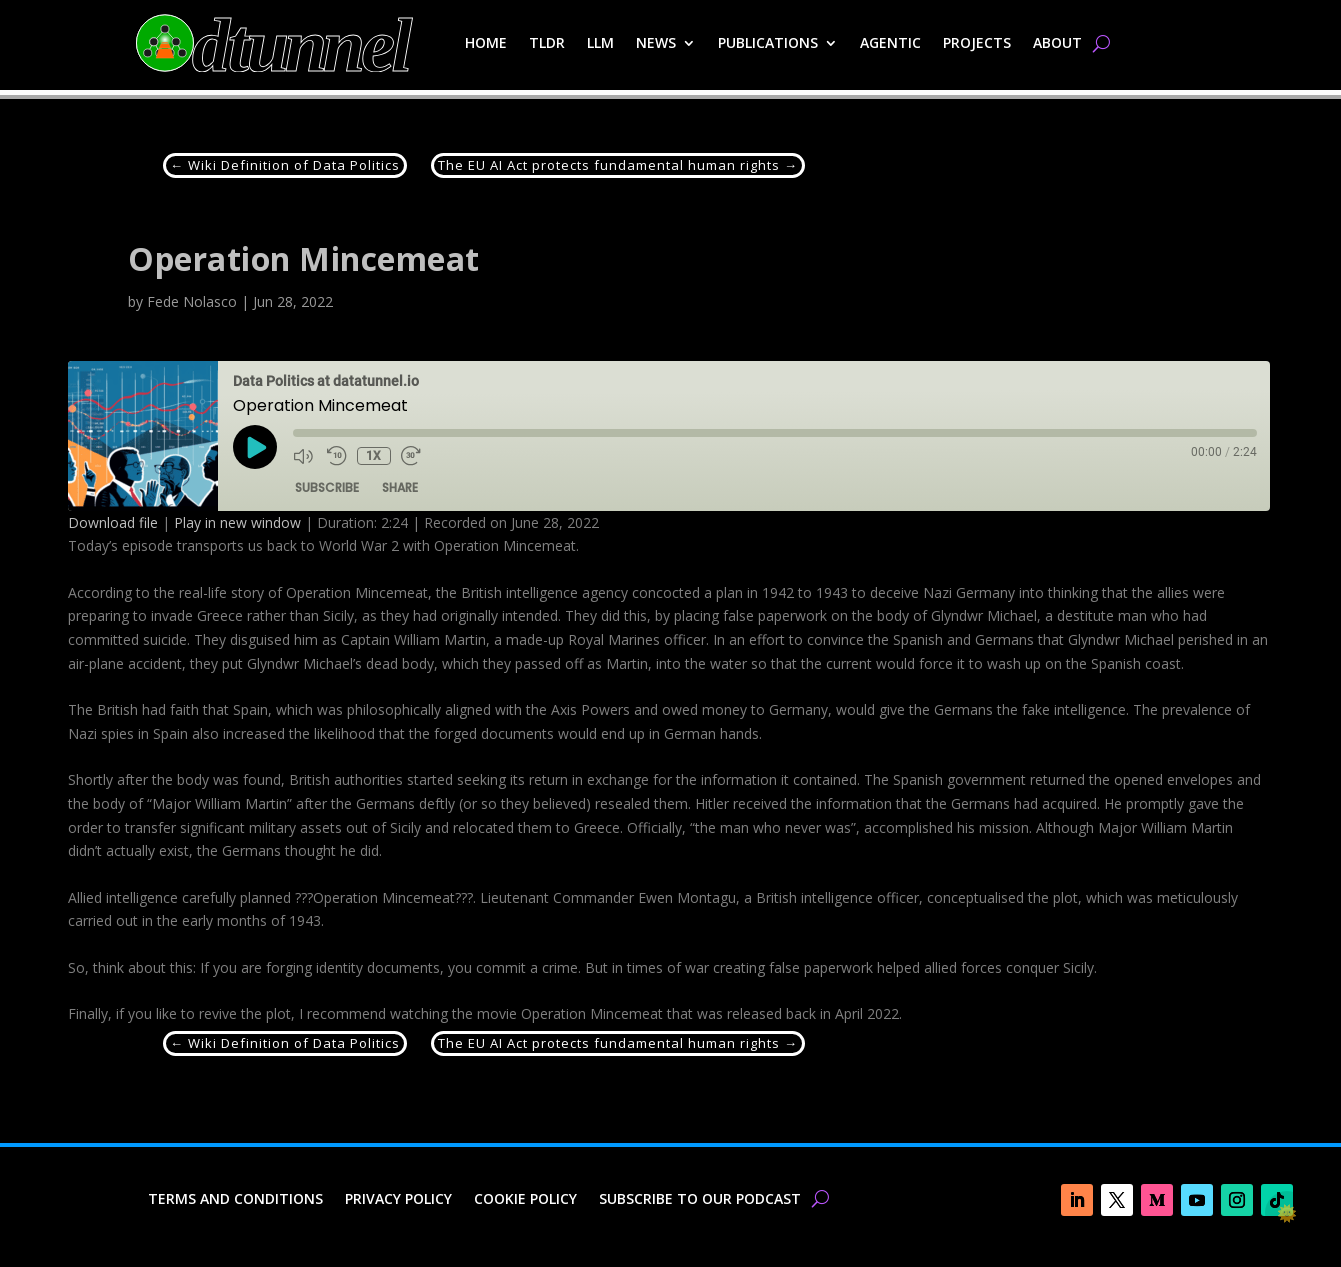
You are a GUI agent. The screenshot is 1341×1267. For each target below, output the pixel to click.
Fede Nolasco (192, 301)
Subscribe (327, 488)
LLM (600, 42)
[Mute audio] (305, 456)
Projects (977, 42)
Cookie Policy (525, 1200)
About (1057, 42)
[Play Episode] (255, 447)
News (656, 42)
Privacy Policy (398, 1200)
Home (486, 42)
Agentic (890, 42)
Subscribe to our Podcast (700, 1200)
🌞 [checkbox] (1287, 1213)
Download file (113, 522)
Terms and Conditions (235, 1200)
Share (400, 488)
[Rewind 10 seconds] (337, 456)
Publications (768, 42)
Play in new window (237, 522)
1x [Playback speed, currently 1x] (373, 456)
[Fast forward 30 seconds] (412, 456)
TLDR (547, 42)
